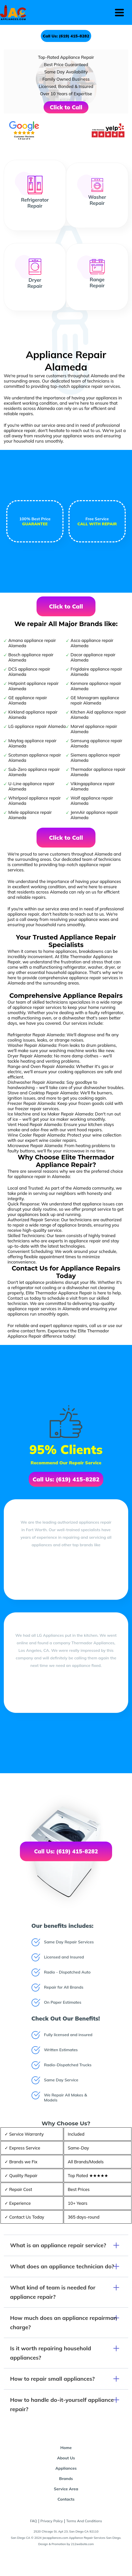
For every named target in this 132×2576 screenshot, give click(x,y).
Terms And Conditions (84, 2521)
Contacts (66, 2499)
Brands (66, 2478)
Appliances (66, 2468)
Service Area (66, 2488)
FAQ (33, 2521)
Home (66, 2447)
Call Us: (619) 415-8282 (66, 35)
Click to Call (66, 107)
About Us (66, 2457)
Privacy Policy (52, 2521)
